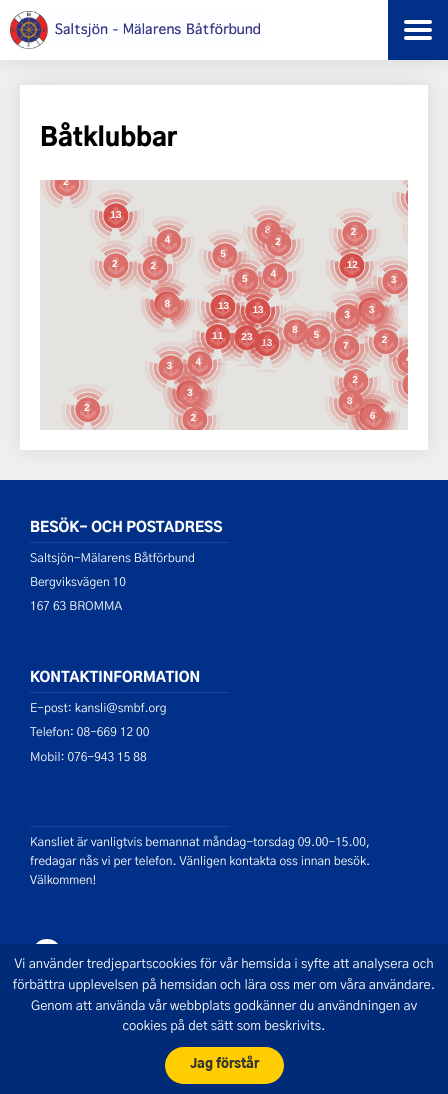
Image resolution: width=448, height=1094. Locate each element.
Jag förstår (224, 1064)
